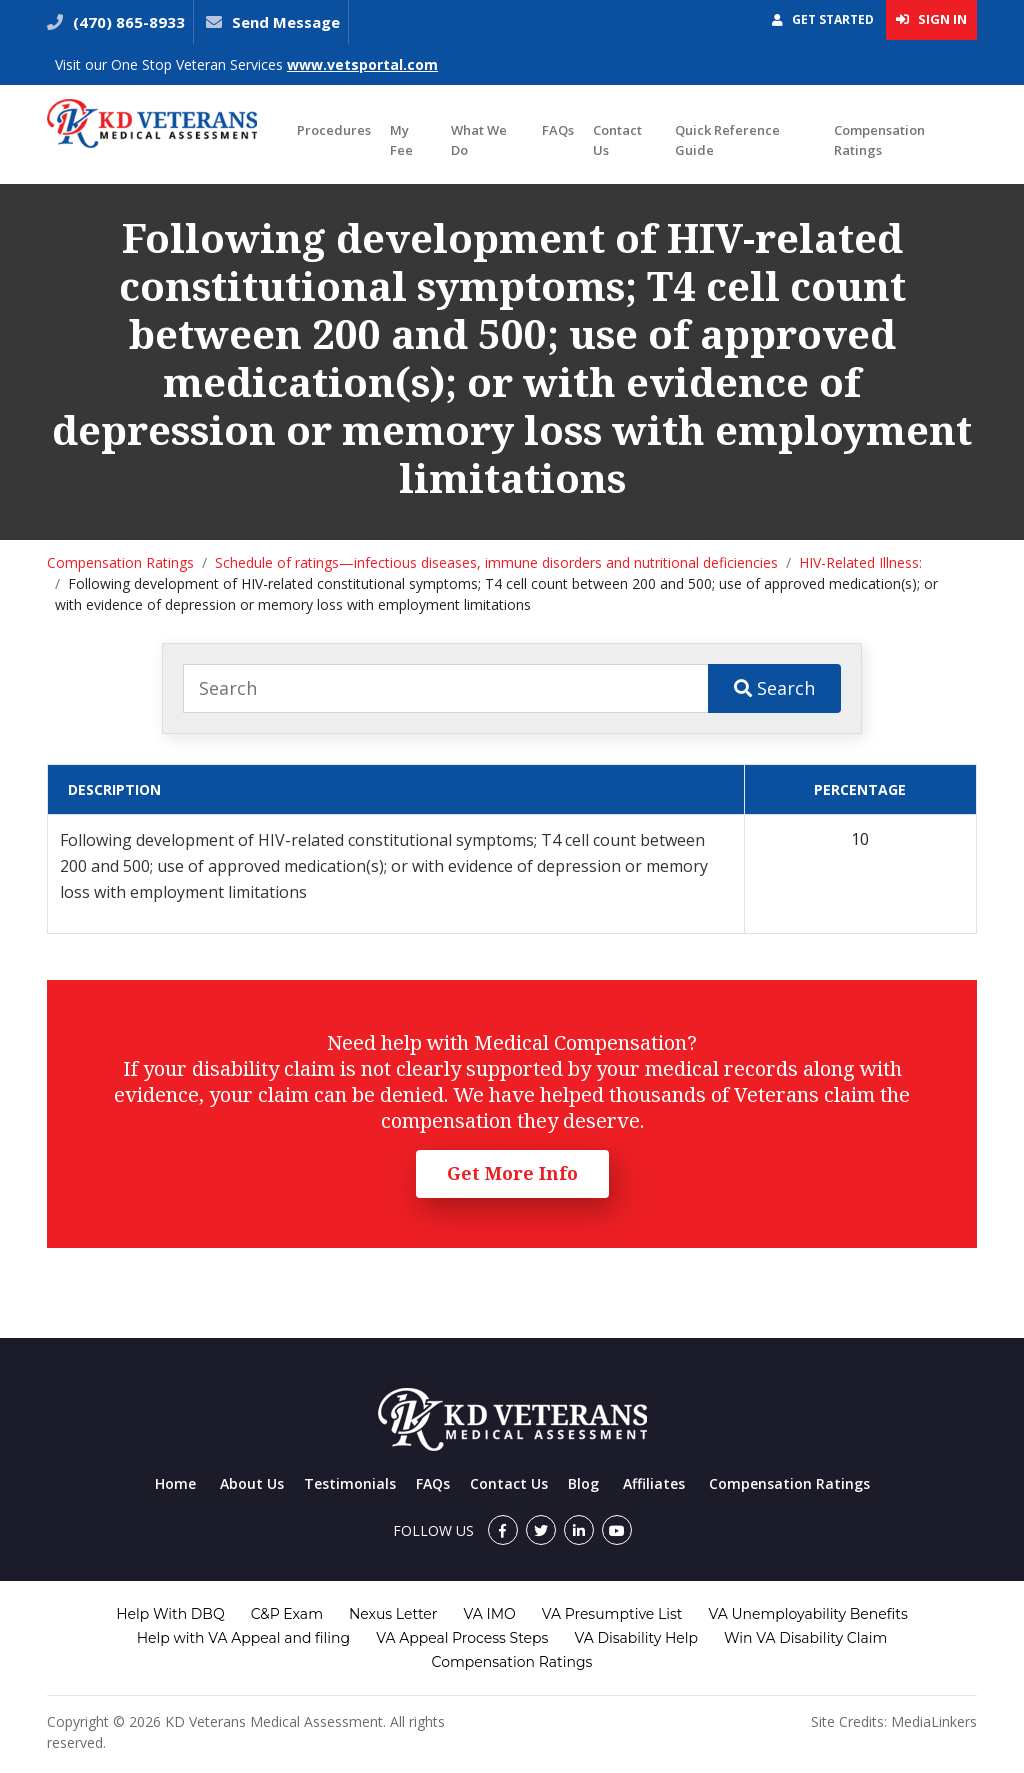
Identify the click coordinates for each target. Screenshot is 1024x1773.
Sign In (931, 19)
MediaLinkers (934, 1721)
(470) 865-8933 (127, 22)
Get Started (823, 19)
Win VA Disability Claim (805, 1638)
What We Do (479, 140)
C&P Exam (287, 1614)
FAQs (558, 130)
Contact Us (617, 140)
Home (175, 1483)
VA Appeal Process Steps (462, 1638)
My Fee (401, 140)
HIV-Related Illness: (860, 562)
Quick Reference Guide (727, 140)
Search (774, 688)
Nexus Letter (393, 1614)
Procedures (334, 130)
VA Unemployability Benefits (807, 1614)
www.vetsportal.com (362, 64)
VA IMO (489, 1614)
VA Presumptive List (612, 1614)
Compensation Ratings (879, 140)
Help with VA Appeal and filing (243, 1638)
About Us (252, 1483)
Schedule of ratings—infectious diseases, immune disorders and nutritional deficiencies (496, 562)
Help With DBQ (170, 1614)
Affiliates (654, 1483)
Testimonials (350, 1483)
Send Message (286, 22)
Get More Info (512, 1173)
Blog (583, 1483)
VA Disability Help (636, 1638)
